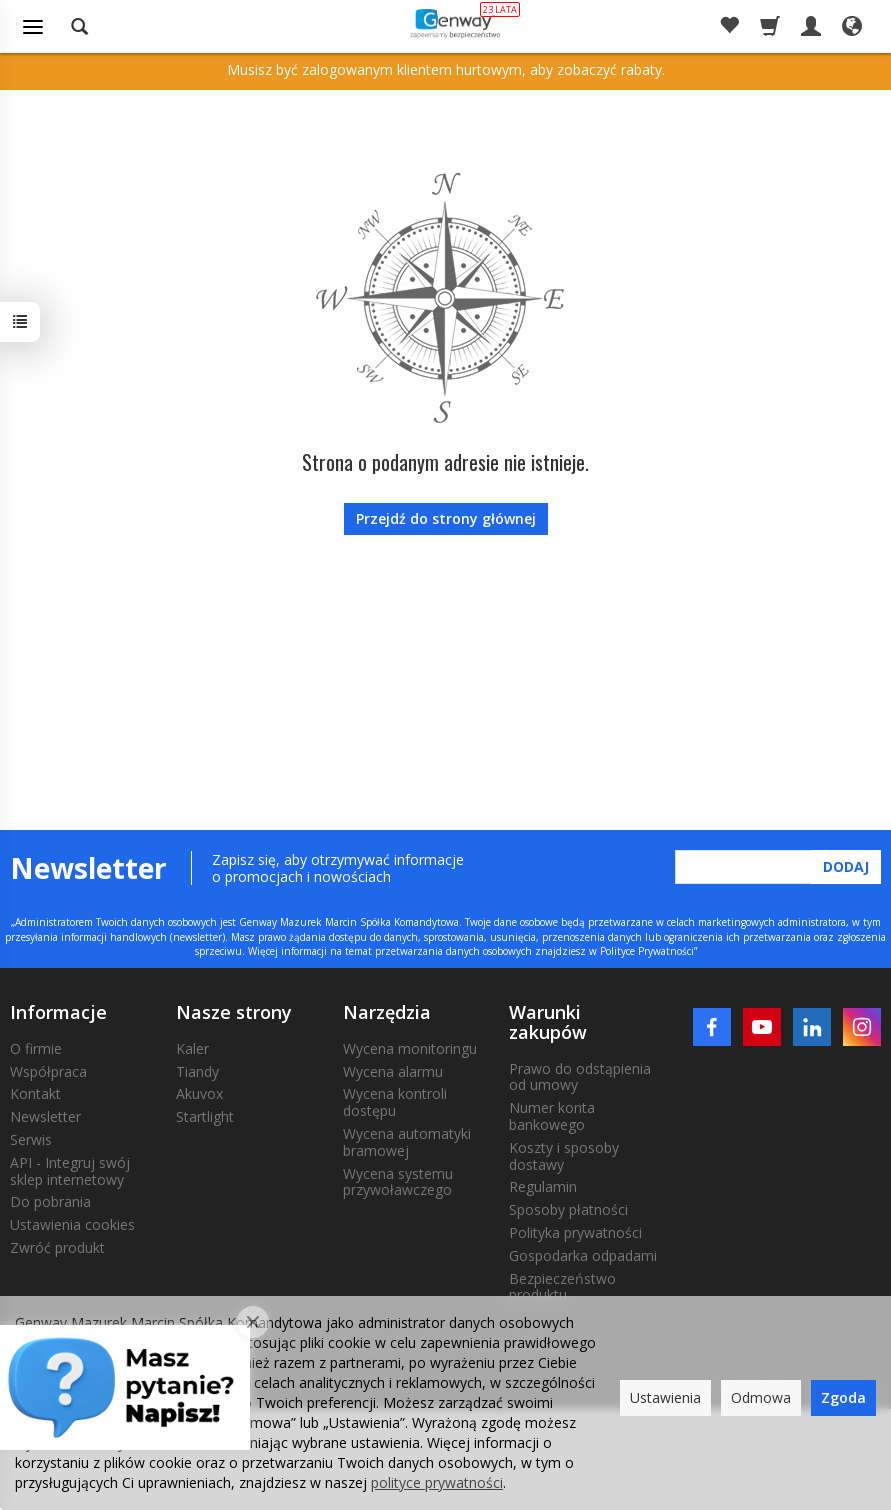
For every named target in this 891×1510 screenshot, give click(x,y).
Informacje (58, 1012)
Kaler (192, 1048)
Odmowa (761, 1397)
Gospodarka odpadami (583, 1255)
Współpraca (48, 1071)
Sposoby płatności (568, 1209)
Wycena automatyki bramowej (407, 1142)
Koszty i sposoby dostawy (564, 1156)
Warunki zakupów (548, 1022)
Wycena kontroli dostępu (395, 1102)
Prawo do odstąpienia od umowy (580, 1077)
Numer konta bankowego (552, 1116)
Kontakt (35, 1093)
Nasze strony (234, 1012)
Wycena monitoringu (410, 1048)
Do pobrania (50, 1201)
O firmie (36, 1048)
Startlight (205, 1116)
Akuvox (199, 1093)
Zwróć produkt (57, 1247)
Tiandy (197, 1071)
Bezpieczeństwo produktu (562, 1287)
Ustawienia (665, 1397)
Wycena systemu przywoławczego (398, 1182)
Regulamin (543, 1186)
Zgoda (843, 1397)
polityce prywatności (437, 1482)
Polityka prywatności (575, 1232)
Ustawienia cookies (72, 1224)
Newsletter (45, 1116)
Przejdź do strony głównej (446, 518)
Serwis (31, 1139)
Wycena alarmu (393, 1071)
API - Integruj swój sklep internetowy (70, 1171)
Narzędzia (387, 1012)
